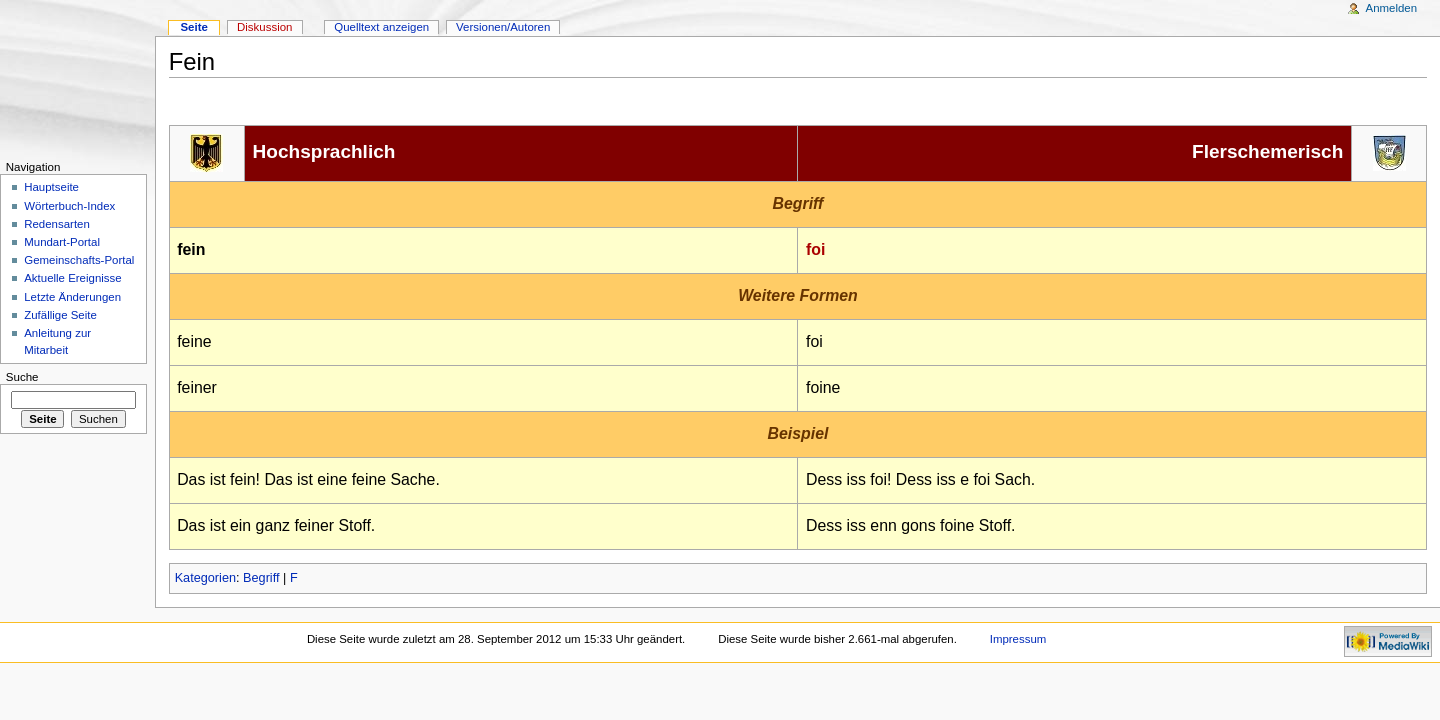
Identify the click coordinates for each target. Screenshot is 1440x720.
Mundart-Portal (62, 242)
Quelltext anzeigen (381, 27)
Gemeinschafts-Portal (79, 260)
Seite (193, 27)
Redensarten (57, 224)
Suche (22, 377)
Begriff (261, 578)
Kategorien (205, 578)
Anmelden (1392, 8)
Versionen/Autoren (503, 27)
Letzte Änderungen (72, 297)
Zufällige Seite (60, 315)
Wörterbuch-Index (69, 206)
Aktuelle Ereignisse (72, 278)
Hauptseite (51, 187)
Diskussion (264, 27)
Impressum (1018, 639)
